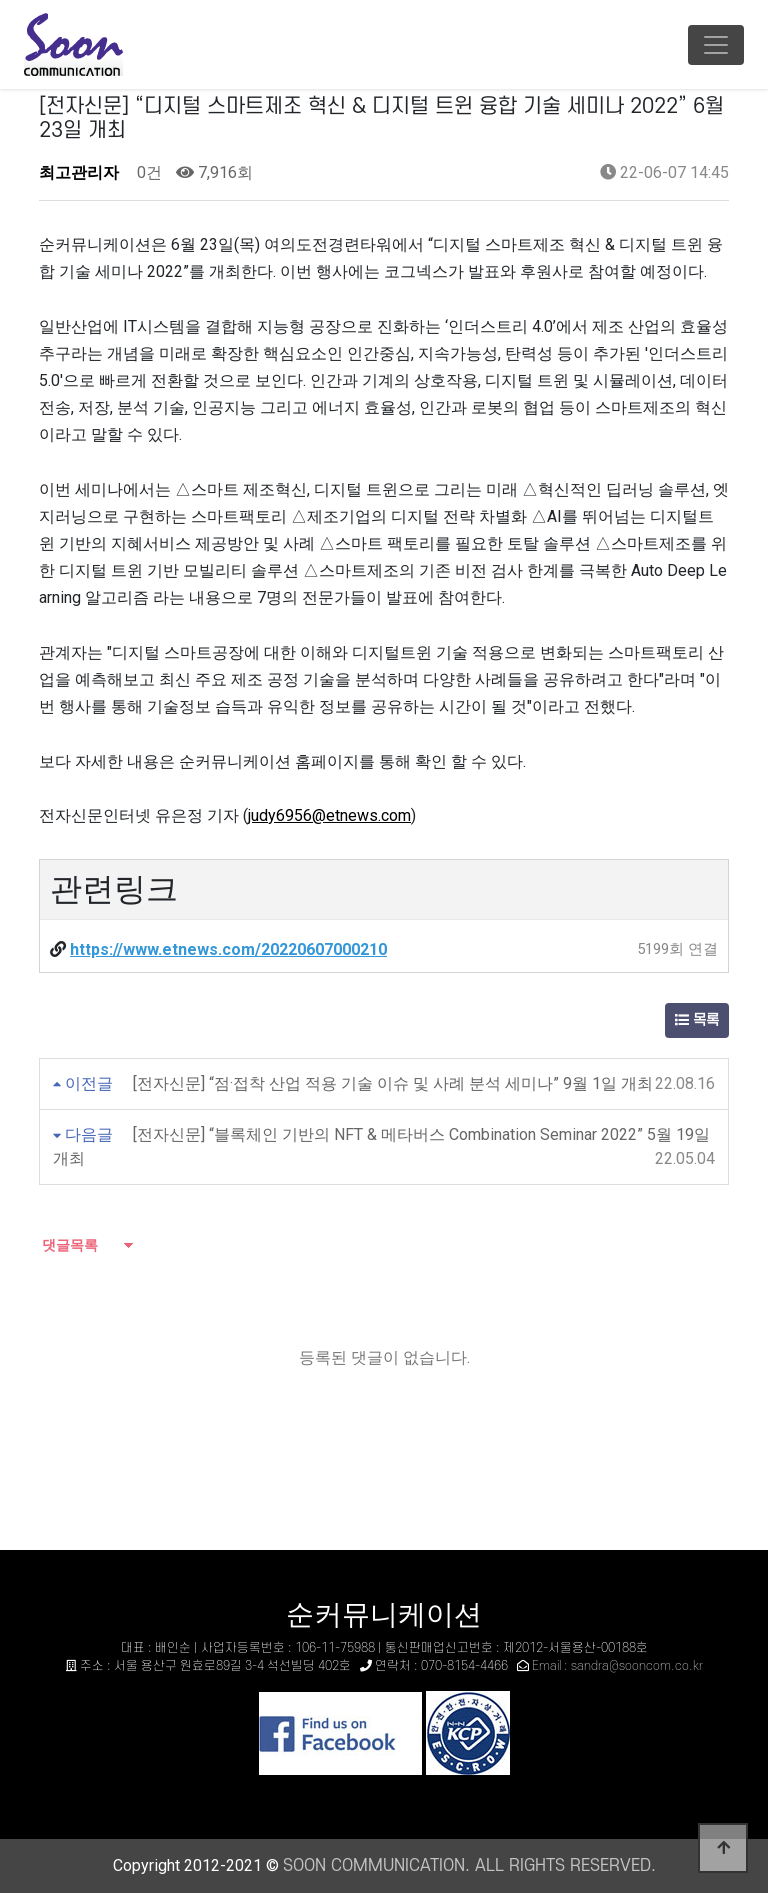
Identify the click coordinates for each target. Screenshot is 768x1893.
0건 (147, 172)
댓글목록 (68, 1245)
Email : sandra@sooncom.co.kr (617, 1666)
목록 (697, 1020)
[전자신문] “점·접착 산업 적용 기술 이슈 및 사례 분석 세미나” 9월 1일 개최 (393, 1083)
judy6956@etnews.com (329, 815)
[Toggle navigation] (716, 45)
